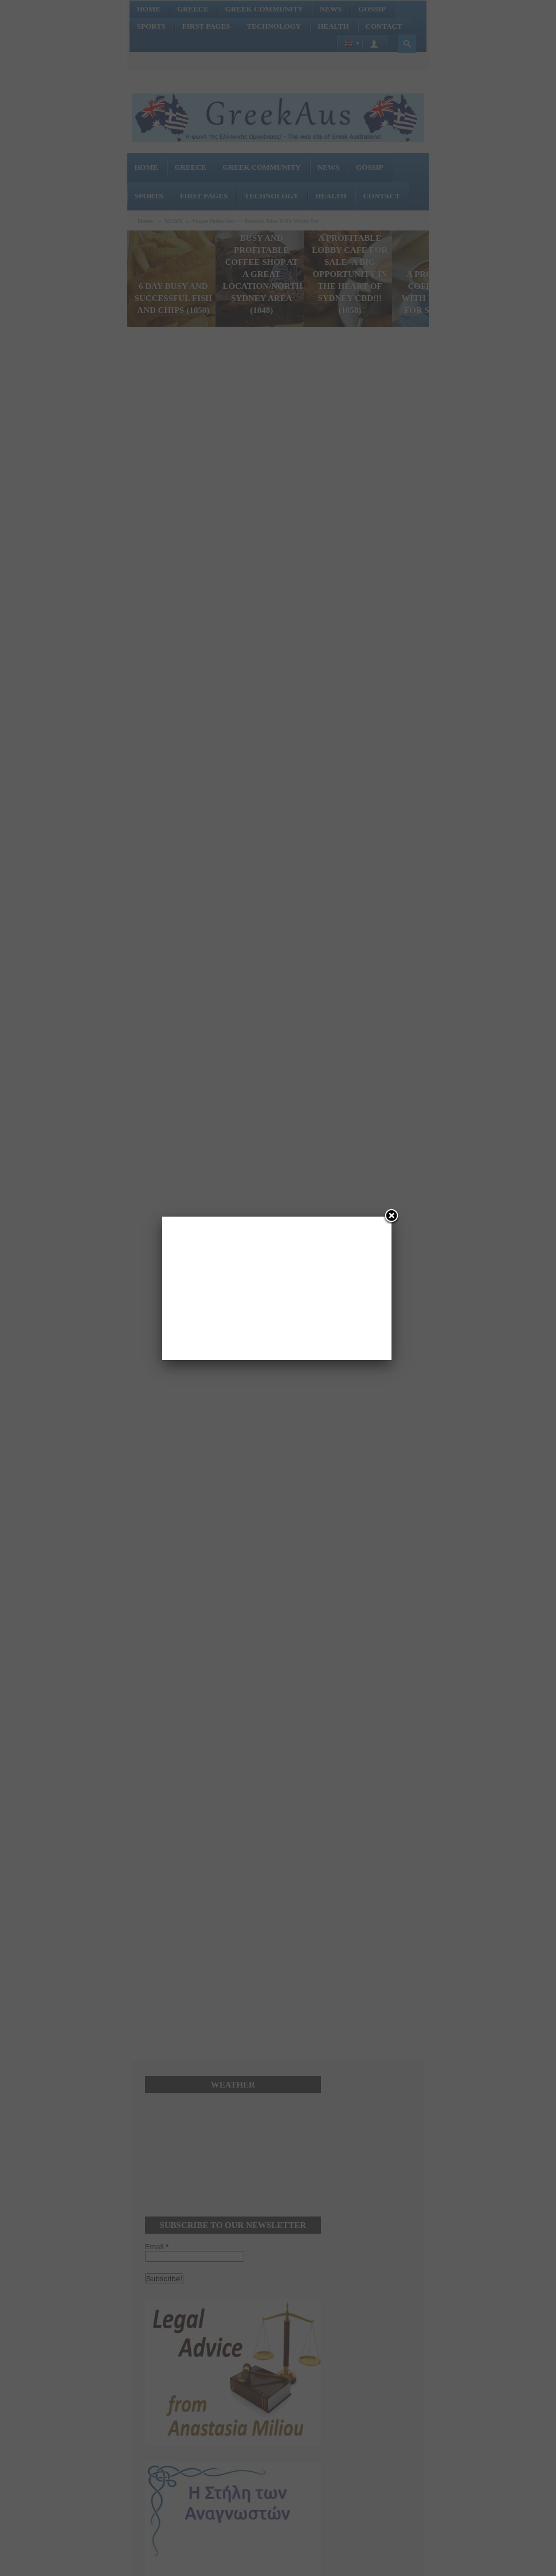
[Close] (391, 1216)
